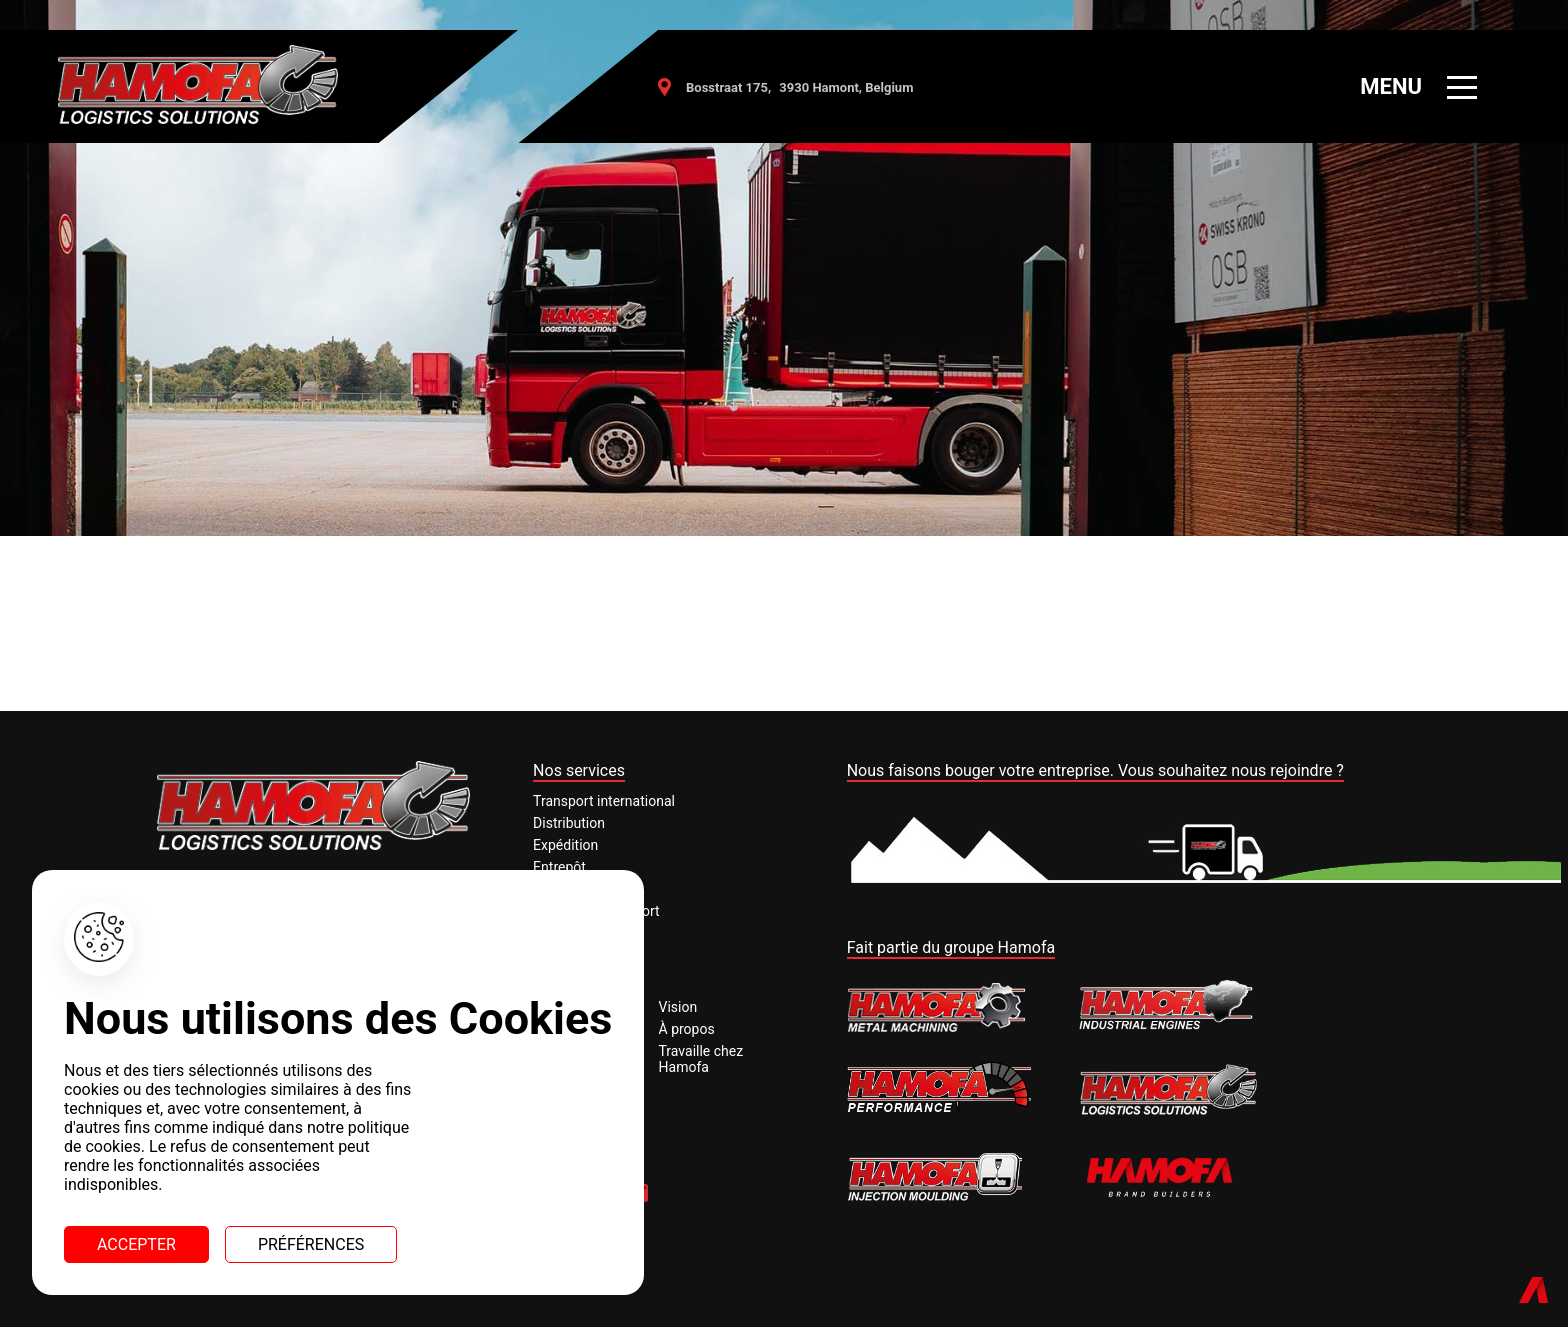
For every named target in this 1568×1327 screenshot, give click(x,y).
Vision (678, 1007)
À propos (687, 1029)
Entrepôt (559, 867)
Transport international (604, 801)
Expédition (565, 845)
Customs (561, 889)
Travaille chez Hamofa (701, 1059)
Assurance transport (596, 911)
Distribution (569, 823)
